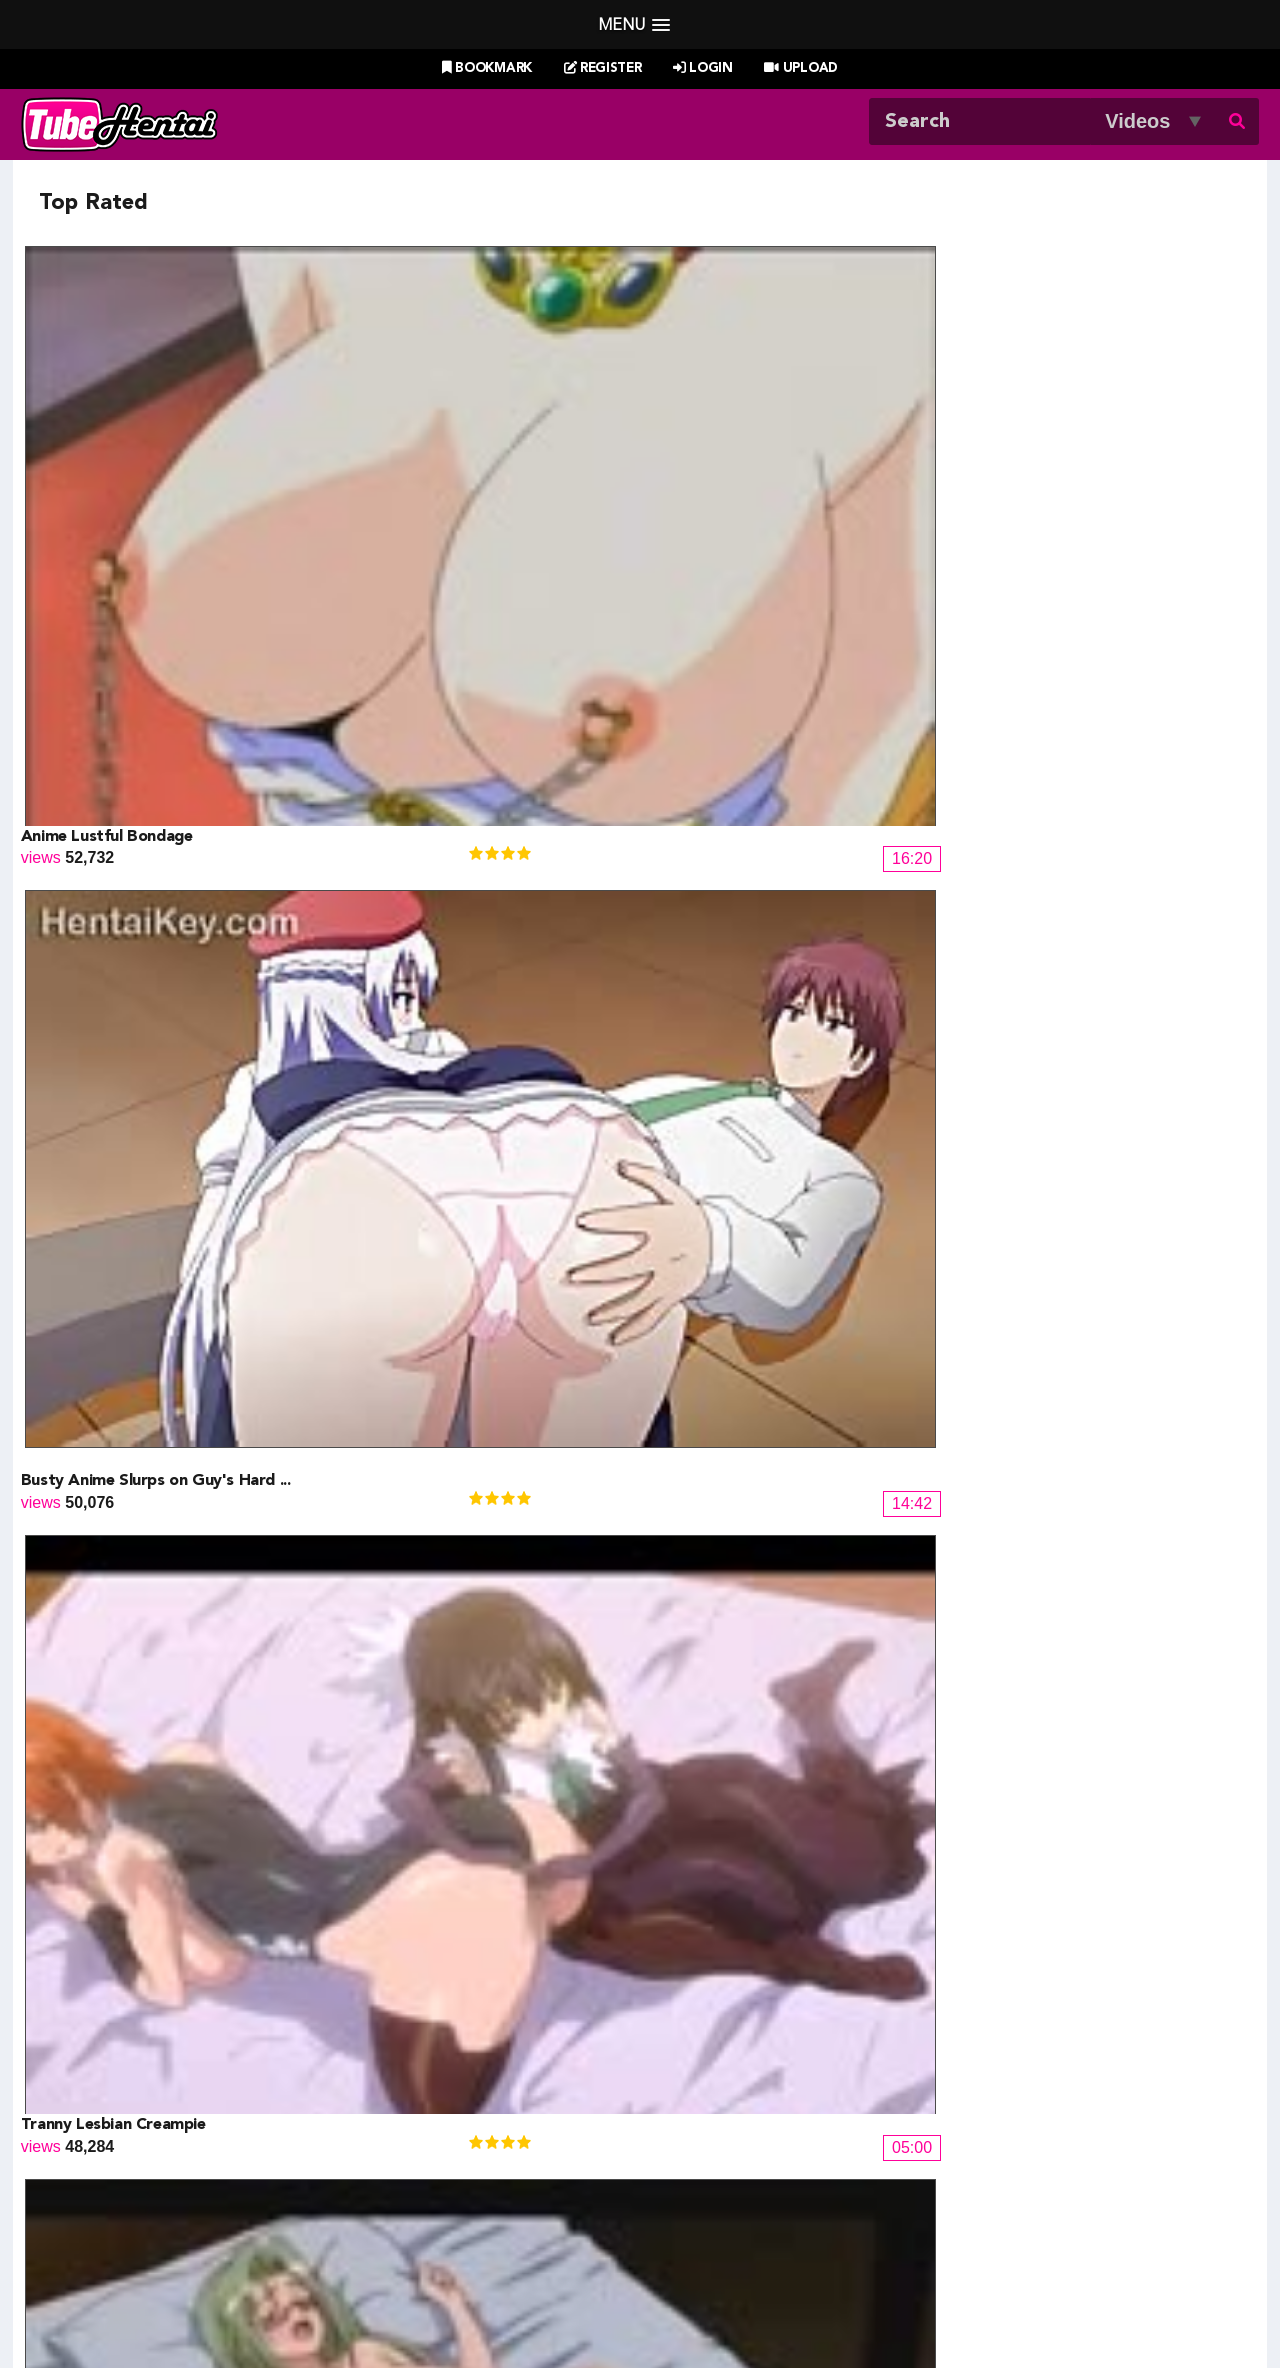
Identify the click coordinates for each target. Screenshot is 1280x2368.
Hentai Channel (149, 2091)
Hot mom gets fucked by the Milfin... (156, 1212)
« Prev (200, 1813)
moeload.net (138, 2187)
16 (926, 1813)
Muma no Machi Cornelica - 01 (1067, 1722)
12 (750, 1813)
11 (706, 1813)
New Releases (511, 2253)
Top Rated (714, 2253)
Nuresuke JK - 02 (707, 1212)
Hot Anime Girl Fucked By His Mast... (1093, 1212)
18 (1014, 1813)
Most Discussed (817, 2253)
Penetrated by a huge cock (432, 1212)
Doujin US (409, 2115)
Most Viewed (619, 2253)
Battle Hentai (698, 2139)
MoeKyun (965, 2163)
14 (838, 1813)
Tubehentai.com (228, 2305)
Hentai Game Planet (166, 2115)
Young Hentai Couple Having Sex (1076, 447)
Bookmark (487, 68)
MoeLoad (964, 2139)
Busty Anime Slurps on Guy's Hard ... (468, 447)
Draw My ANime (430, 2139)
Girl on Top (998, 957)
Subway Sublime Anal (723, 957)
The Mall (682, 2187)
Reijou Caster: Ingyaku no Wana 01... (465, 1722)
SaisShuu (407, 2187)
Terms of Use (570, 2305)
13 (794, 1813)
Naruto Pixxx (697, 2163)
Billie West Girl (983, 2091)
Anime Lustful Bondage (107, 447)
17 (970, 1813)
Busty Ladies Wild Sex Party (749, 702)
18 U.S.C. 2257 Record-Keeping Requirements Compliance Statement (865, 2305)
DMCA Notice (465, 2305)
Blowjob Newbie (80, 957)
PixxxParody (696, 2091)
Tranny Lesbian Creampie (737, 447)
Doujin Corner (143, 2139)
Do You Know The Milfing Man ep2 (459, 957)
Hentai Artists (420, 2163)
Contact (783, 2279)
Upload (800, 68)
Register (603, 68)
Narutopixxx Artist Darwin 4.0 (132, 702)
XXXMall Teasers (992, 2115)
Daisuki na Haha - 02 (719, 1722)
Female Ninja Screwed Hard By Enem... (474, 1467)
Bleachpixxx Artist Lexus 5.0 (125, 1722)
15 (882, 1813)
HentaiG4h (132, 2163)
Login (703, 68)
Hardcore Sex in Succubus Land (1071, 1467)
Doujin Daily (415, 2091)
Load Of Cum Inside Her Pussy (445, 702)
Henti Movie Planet (719, 2115)
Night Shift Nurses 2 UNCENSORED (155, 1467)
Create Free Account (667, 2279)
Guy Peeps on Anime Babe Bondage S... (789, 1467)
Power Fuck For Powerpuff (1055, 702)
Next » (1083, 1813)
